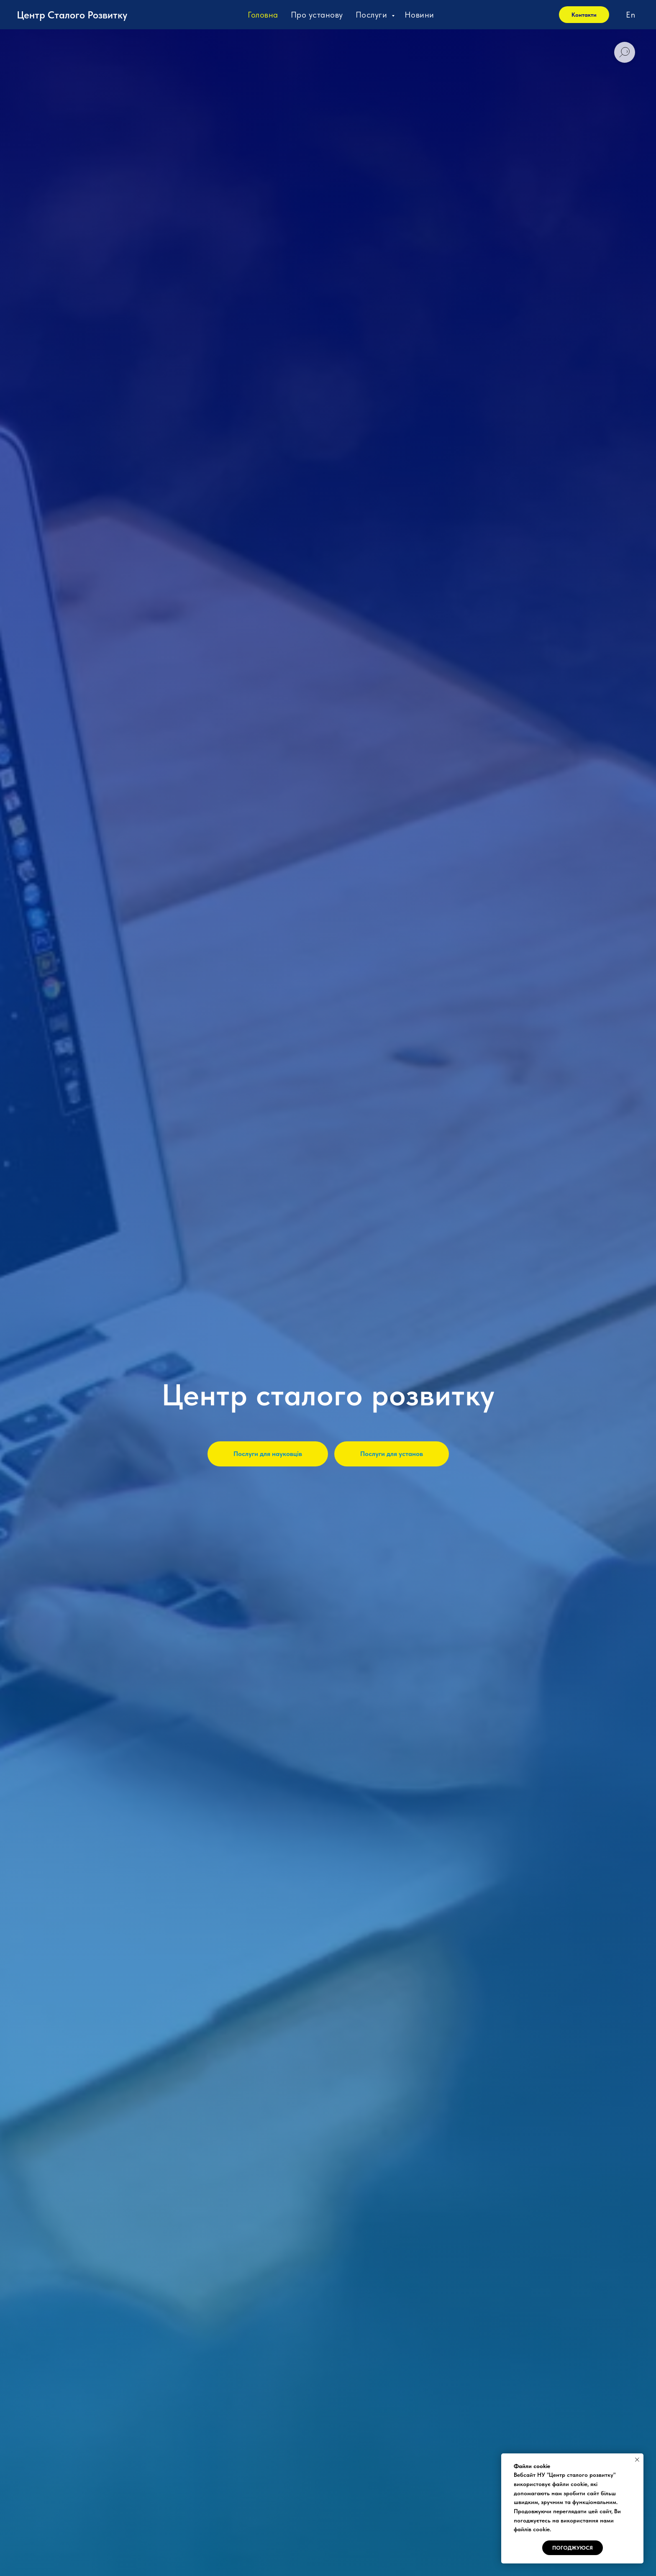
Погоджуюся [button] (572, 2548)
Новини (419, 15)
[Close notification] (637, 2460)
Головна (263, 15)
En (630, 15)
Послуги (373, 15)
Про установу (317, 15)
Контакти (584, 14)
